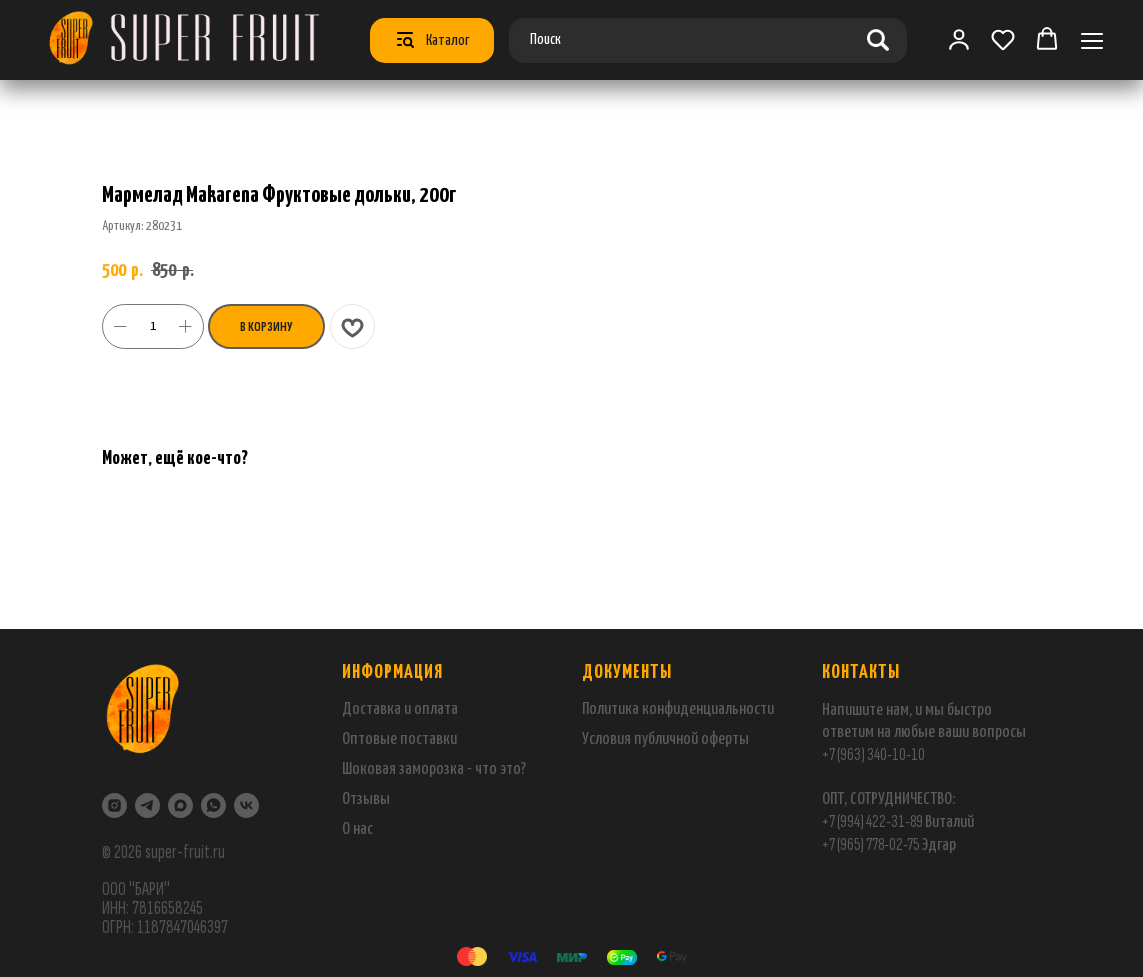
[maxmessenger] (180, 805)
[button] (1003, 39)
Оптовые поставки (399, 739)
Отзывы (366, 799)
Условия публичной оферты (665, 739)
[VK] (246, 805)
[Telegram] (147, 805)
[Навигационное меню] (1092, 40)
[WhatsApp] (213, 805)
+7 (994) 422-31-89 (872, 821)
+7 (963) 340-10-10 (873, 754)
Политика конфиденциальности (678, 709)
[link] (959, 39)
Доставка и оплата (400, 709)
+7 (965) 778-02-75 (871, 844)
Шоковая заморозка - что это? (434, 769)
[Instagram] (114, 805)
